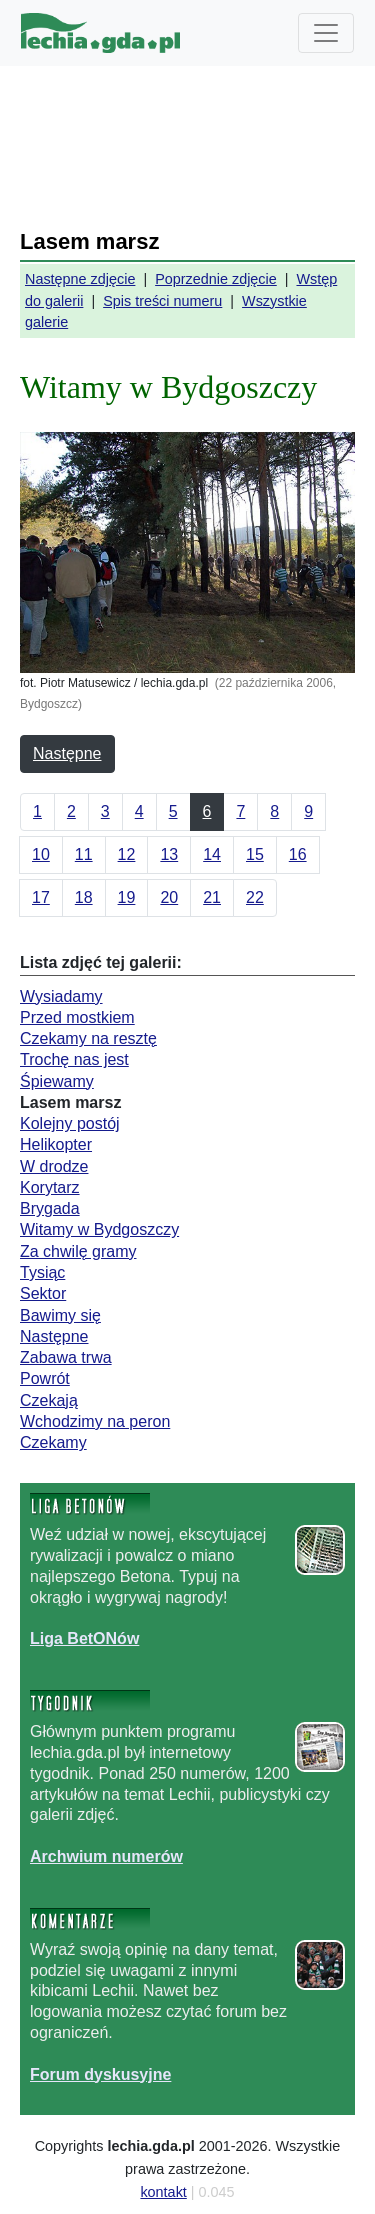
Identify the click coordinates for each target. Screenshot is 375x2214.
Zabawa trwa (66, 1357)
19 (127, 897)
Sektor (43, 1293)
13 (169, 854)
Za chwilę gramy (78, 1251)
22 (255, 897)
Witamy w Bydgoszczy (99, 1229)
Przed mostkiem (77, 1017)
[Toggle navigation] (326, 33)
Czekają (49, 1400)
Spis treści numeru (162, 301)
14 (212, 854)
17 (41, 897)
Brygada (50, 1208)
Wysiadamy (61, 996)
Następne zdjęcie (80, 279)
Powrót (45, 1378)
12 (127, 854)
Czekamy (53, 1442)
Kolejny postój (70, 1123)
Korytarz (50, 1187)
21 (212, 897)
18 (84, 897)
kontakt (163, 2192)
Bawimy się (60, 1315)
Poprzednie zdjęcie (216, 279)
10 (41, 854)
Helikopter (56, 1144)
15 (255, 854)
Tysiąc (42, 1272)
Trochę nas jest (74, 1059)
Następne (67, 753)
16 (298, 854)
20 (169, 897)
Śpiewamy (57, 1081)
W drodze (54, 1166)
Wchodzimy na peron (95, 1421)
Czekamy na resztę (88, 1038)
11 (84, 854)
